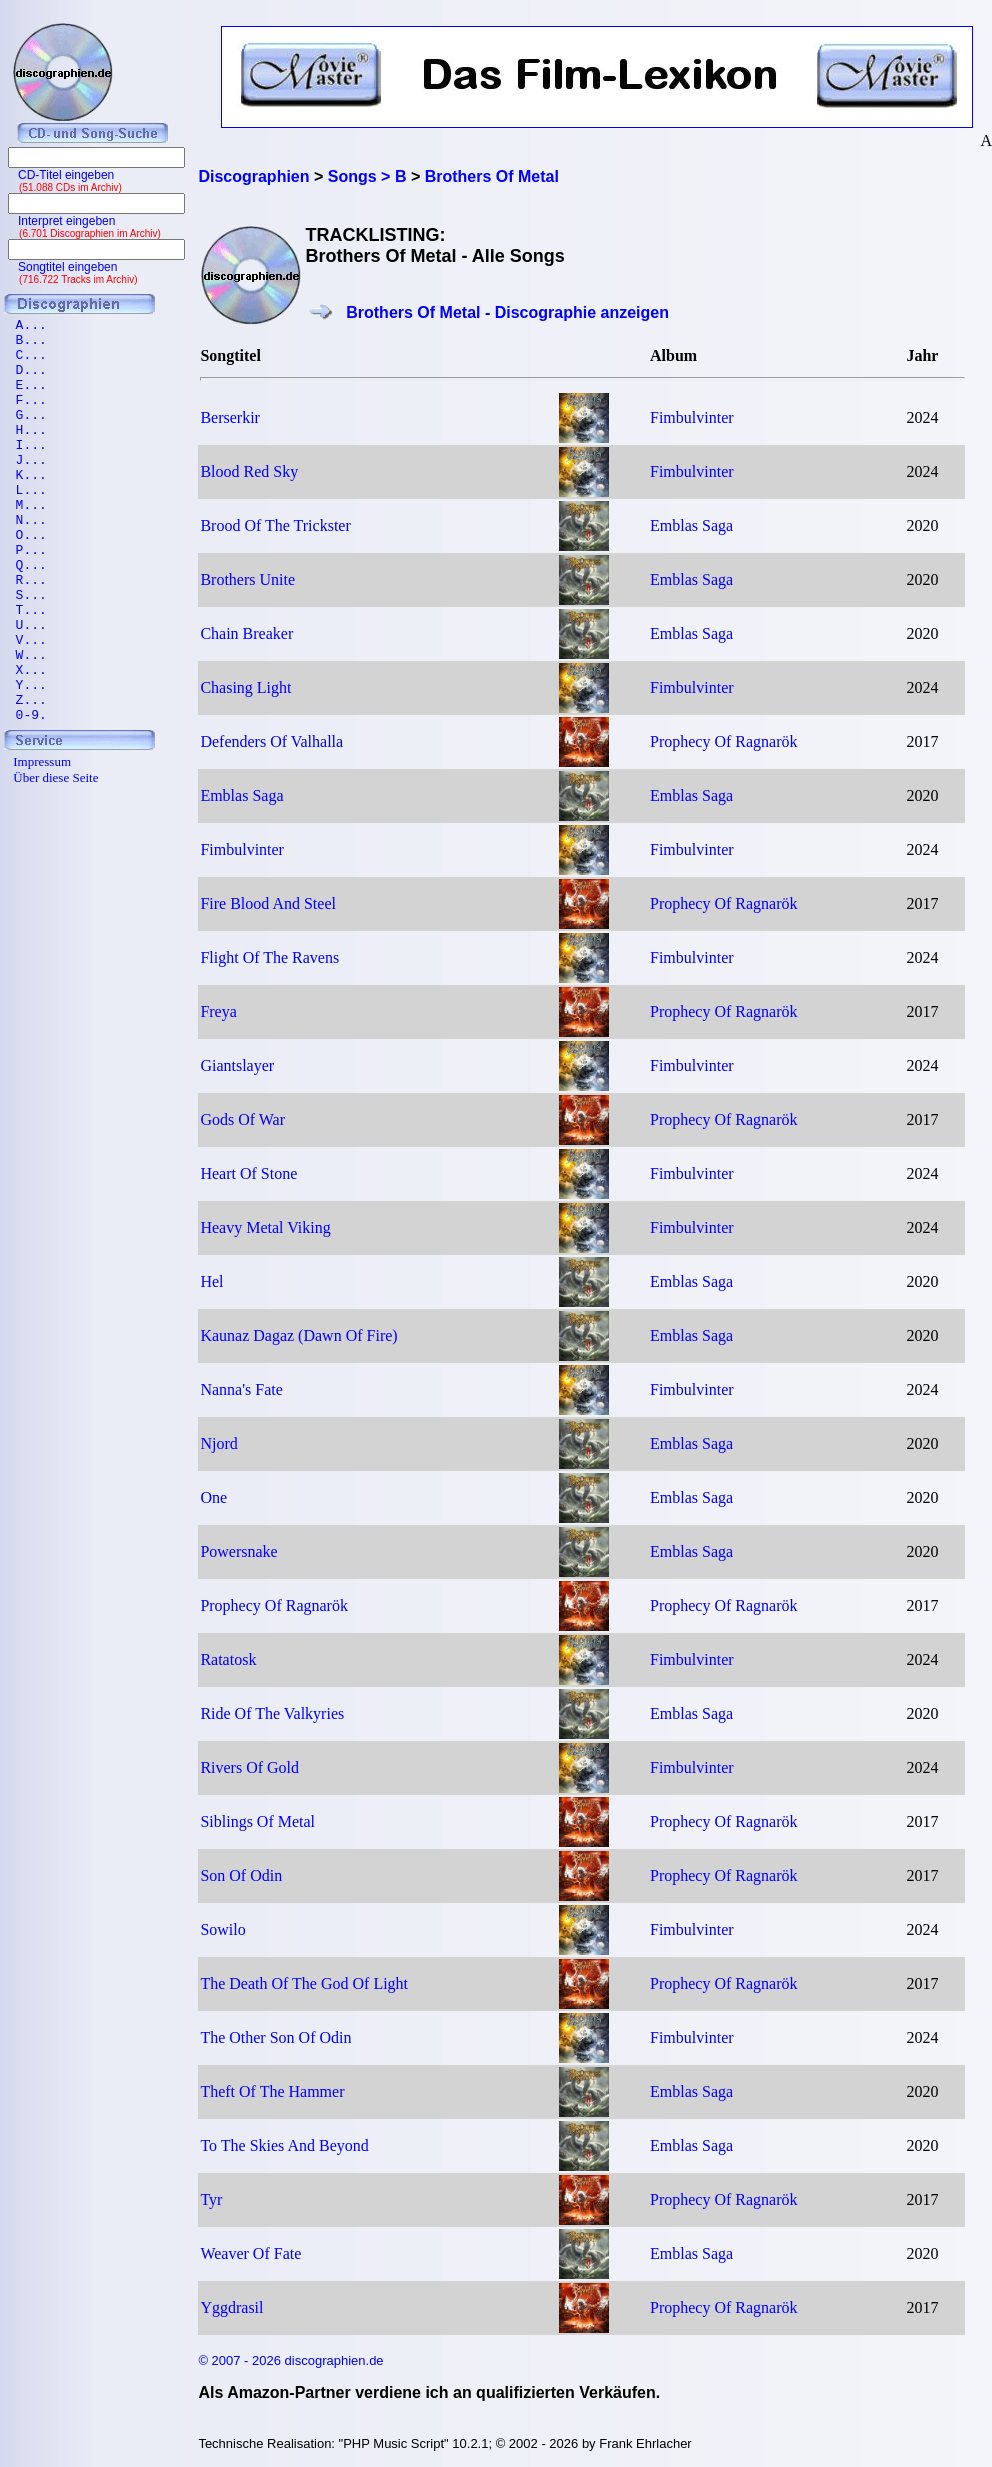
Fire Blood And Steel (268, 903)
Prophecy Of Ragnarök (724, 741)
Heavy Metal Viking (265, 1227)
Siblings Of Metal (257, 1821)
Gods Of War (242, 1119)
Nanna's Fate (241, 1389)
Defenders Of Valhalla (271, 741)
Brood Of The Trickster (275, 525)
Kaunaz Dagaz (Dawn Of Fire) (298, 1335)
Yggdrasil (231, 2307)
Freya (218, 1011)
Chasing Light (245, 687)
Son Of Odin (241, 1875)
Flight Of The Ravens (269, 957)
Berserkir (230, 417)
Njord (218, 1443)
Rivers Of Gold (249, 1767)
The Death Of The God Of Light (304, 1983)
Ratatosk (228, 1659)
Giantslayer (237, 1065)
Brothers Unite (247, 579)
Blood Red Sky (249, 471)
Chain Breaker (246, 633)
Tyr (211, 2199)
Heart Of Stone (248, 1173)
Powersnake (238, 1551)
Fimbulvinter (692, 417)
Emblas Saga (691, 525)
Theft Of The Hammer (272, 2091)
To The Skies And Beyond (284, 2145)
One (213, 1497)
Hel (211, 1281)
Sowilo (222, 1929)
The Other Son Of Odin (275, 2037)
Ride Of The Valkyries (272, 1713)
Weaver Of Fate (250, 2253)
